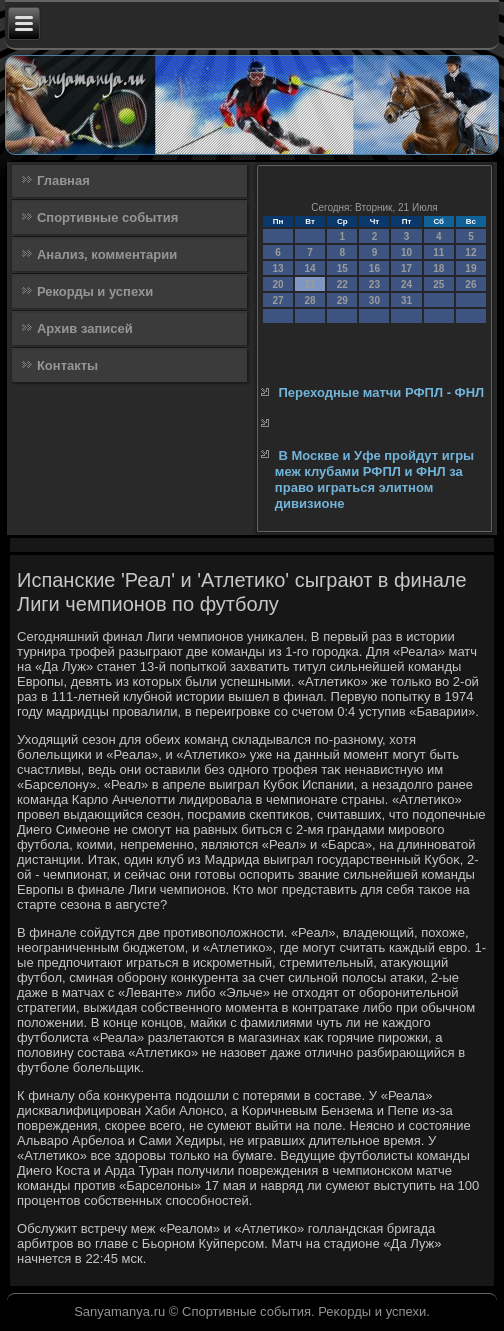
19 (470, 268)
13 (277, 268)
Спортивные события (107, 217)
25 (438, 284)
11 (438, 252)
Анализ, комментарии (107, 254)
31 (406, 300)
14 (310, 268)
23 (374, 284)
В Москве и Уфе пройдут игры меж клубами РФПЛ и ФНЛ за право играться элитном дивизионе (374, 480)
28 (310, 300)
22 (342, 284)
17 (406, 268)
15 (342, 268)
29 (342, 300)
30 (374, 300)
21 (310, 284)
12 (470, 252)
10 (406, 252)
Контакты (67, 365)
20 (277, 284)
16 (374, 268)
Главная (63, 180)
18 (438, 268)
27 (277, 300)
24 (406, 284)
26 (470, 284)
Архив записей (85, 328)
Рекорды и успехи (95, 291)
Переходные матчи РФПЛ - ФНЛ (381, 392)
